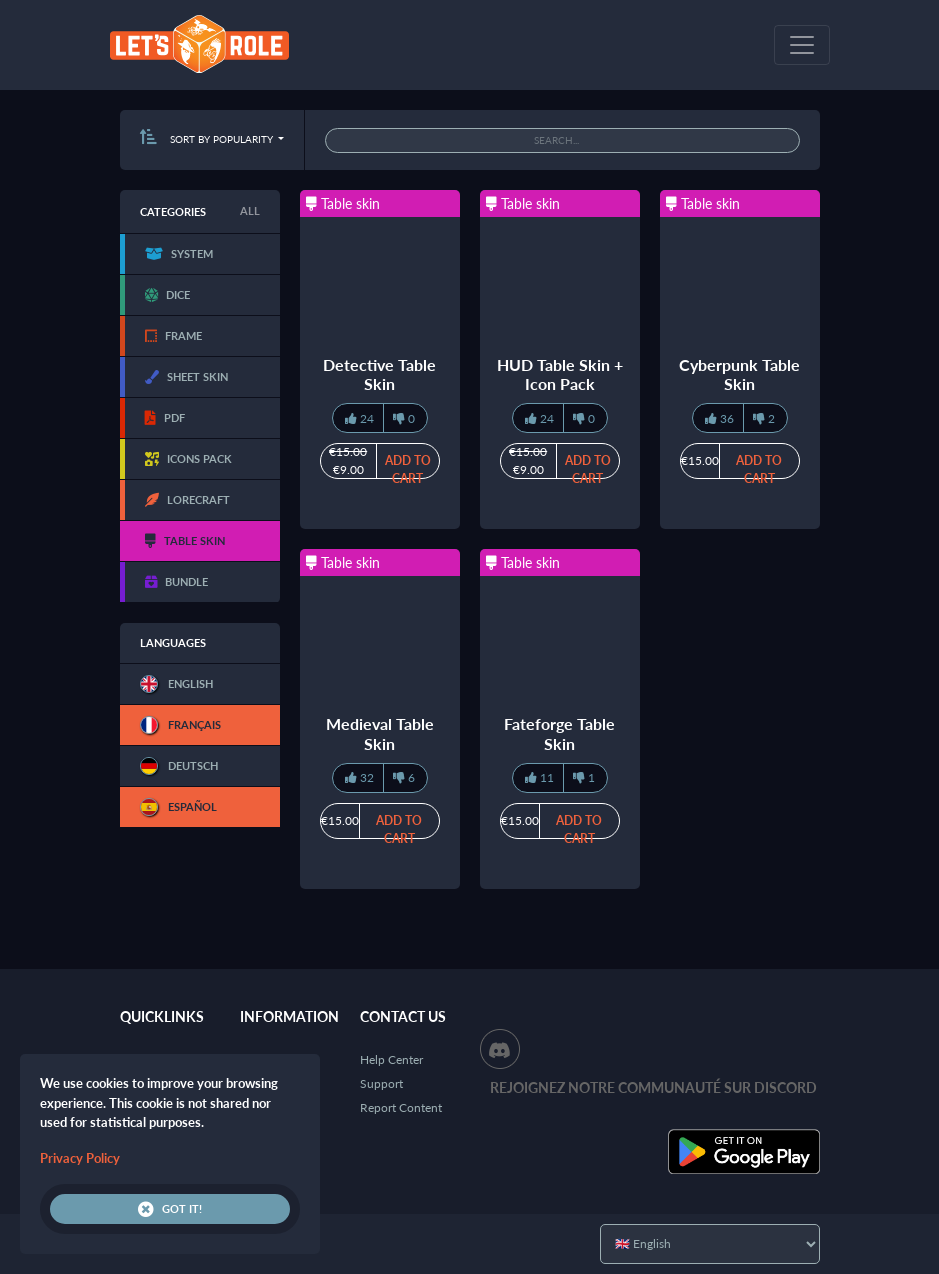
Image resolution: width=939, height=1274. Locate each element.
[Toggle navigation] (802, 45)
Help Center (391, 1059)
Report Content (401, 1107)
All (250, 210)
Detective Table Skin (379, 374)
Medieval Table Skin (380, 733)
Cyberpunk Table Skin (739, 374)
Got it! (170, 1209)
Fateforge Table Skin (559, 733)
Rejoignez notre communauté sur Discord (653, 1087)
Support (381, 1083)
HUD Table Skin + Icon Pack (560, 374)
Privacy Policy (80, 1158)
